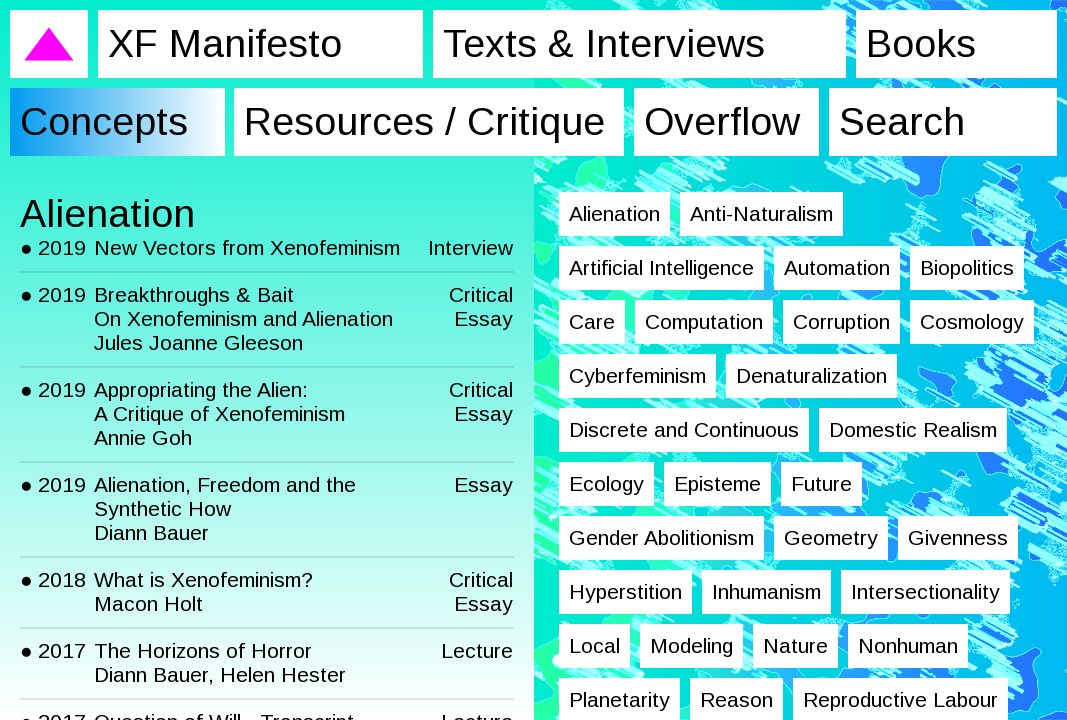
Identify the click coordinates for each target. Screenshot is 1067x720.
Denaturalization (811, 375)
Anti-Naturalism (761, 213)
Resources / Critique (424, 121)
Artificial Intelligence (661, 267)
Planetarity (619, 699)
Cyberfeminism (637, 375)
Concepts (104, 121)
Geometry (831, 537)
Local (594, 645)
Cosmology (972, 321)
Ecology (606, 483)
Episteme (717, 483)
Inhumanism (766, 591)
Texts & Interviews (604, 43)
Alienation (614, 213)
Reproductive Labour (900, 699)
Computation (704, 321)
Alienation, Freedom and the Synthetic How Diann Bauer (225, 508)
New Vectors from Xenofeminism (247, 247)
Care (592, 321)
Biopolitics (967, 267)
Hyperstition (625, 591)
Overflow (722, 121)
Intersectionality (925, 591)
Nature (795, 645)
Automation (837, 267)
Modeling (691, 645)
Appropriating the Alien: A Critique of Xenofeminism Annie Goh (219, 413)
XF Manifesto (225, 43)
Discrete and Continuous (684, 429)
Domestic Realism (913, 429)
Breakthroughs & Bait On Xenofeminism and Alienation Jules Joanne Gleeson (243, 318)
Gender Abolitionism (661, 537)
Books (921, 43)
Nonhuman (908, 645)
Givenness (958, 537)
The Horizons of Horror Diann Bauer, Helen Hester (220, 662)
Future (821, 483)
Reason (736, 699)
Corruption (841, 321)
